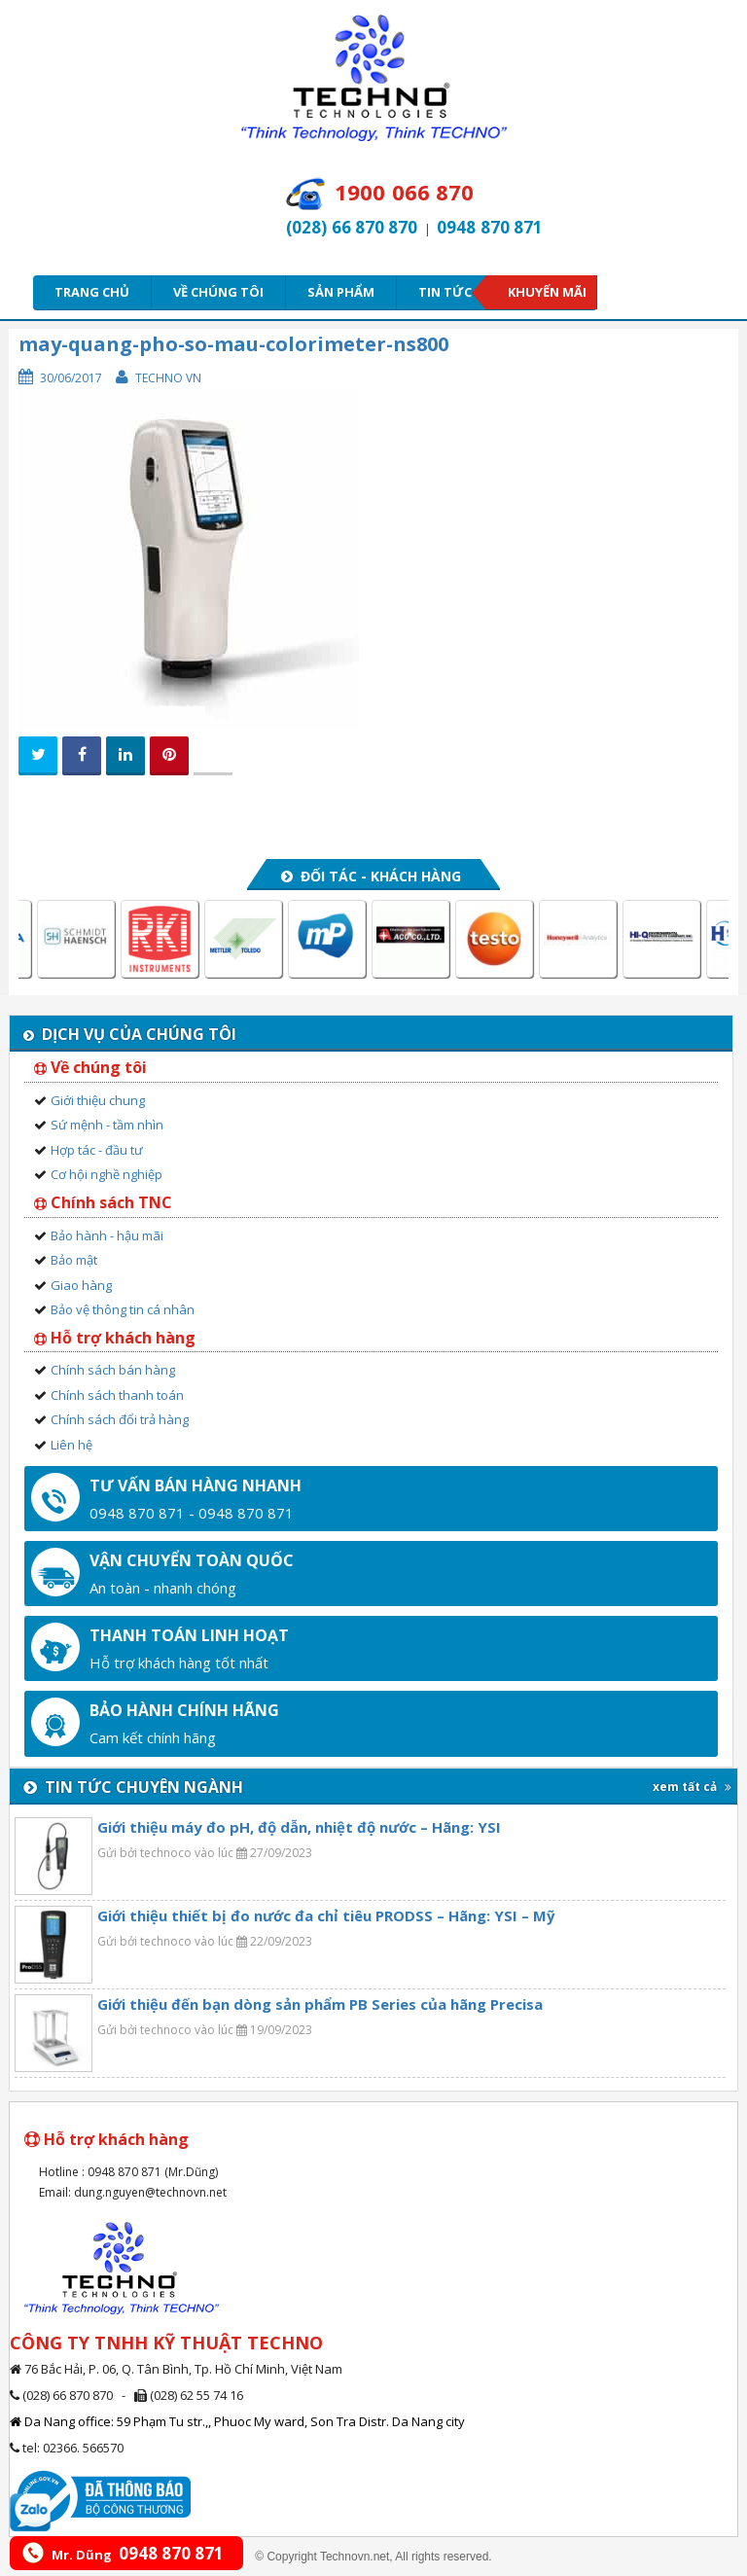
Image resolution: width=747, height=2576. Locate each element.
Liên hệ (71, 1444)
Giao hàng (81, 1285)
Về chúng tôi (218, 292)
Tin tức (451, 292)
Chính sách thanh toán (117, 1395)
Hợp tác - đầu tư (97, 1150)
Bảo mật (74, 1260)
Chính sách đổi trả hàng (120, 1419)
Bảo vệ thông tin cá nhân (123, 1309)
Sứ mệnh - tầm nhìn (107, 1124)
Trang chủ (91, 292)
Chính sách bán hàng (113, 1369)
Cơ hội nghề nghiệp (106, 1174)
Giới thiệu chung (98, 1100)
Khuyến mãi (547, 292)
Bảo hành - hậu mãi (107, 1235)
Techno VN (168, 378)
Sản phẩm (340, 292)
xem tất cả (692, 1786)
